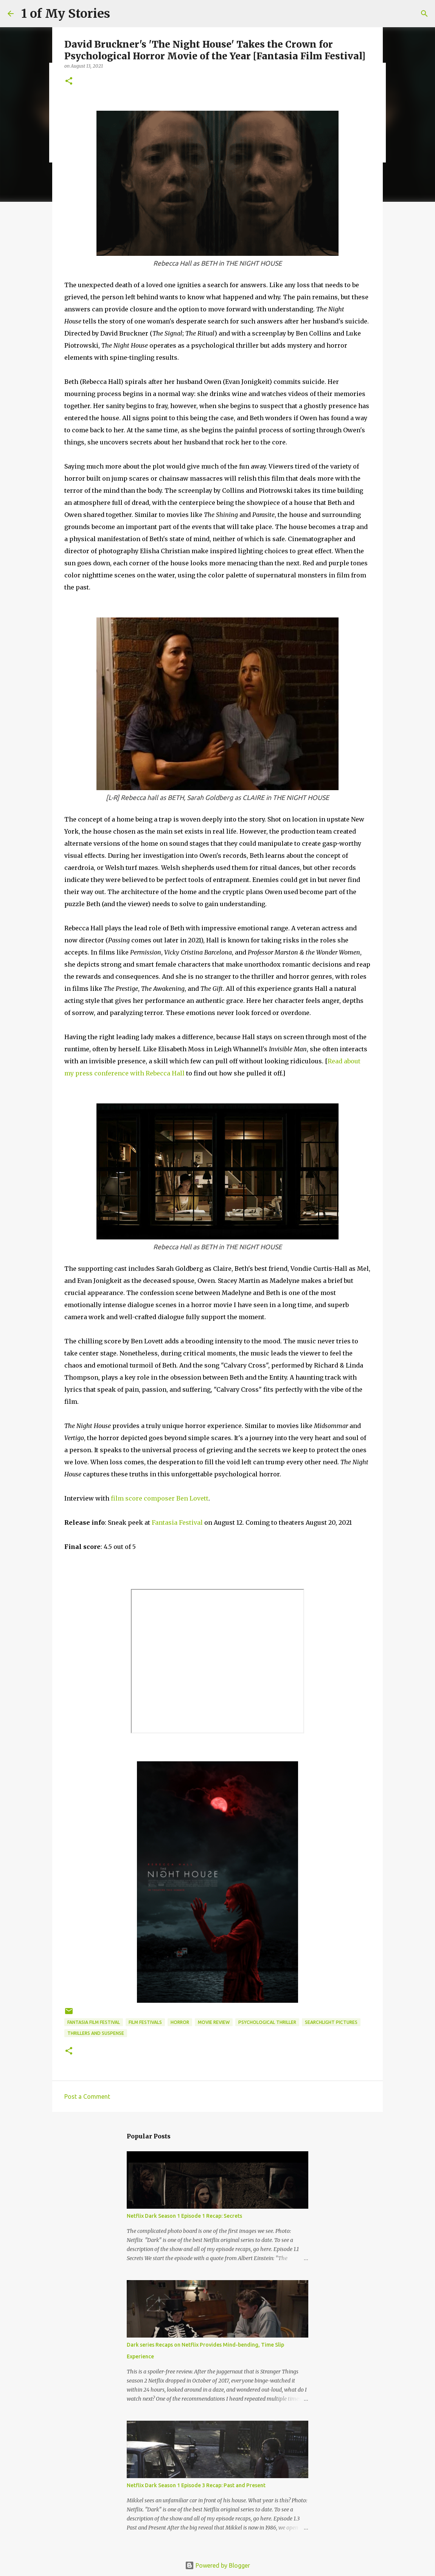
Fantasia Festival (177, 1522)
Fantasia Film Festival (93, 2022)
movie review (214, 2022)
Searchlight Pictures (331, 2022)
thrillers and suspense (95, 2033)
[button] (68, 81)
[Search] (424, 14)
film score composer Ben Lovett (159, 1498)
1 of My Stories (65, 13)
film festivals (145, 2022)
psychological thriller (267, 2022)
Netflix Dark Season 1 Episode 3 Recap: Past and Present (196, 2485)
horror (180, 2022)
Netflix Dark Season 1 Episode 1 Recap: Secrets (184, 2216)
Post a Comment (87, 2096)
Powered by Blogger (217, 2565)
